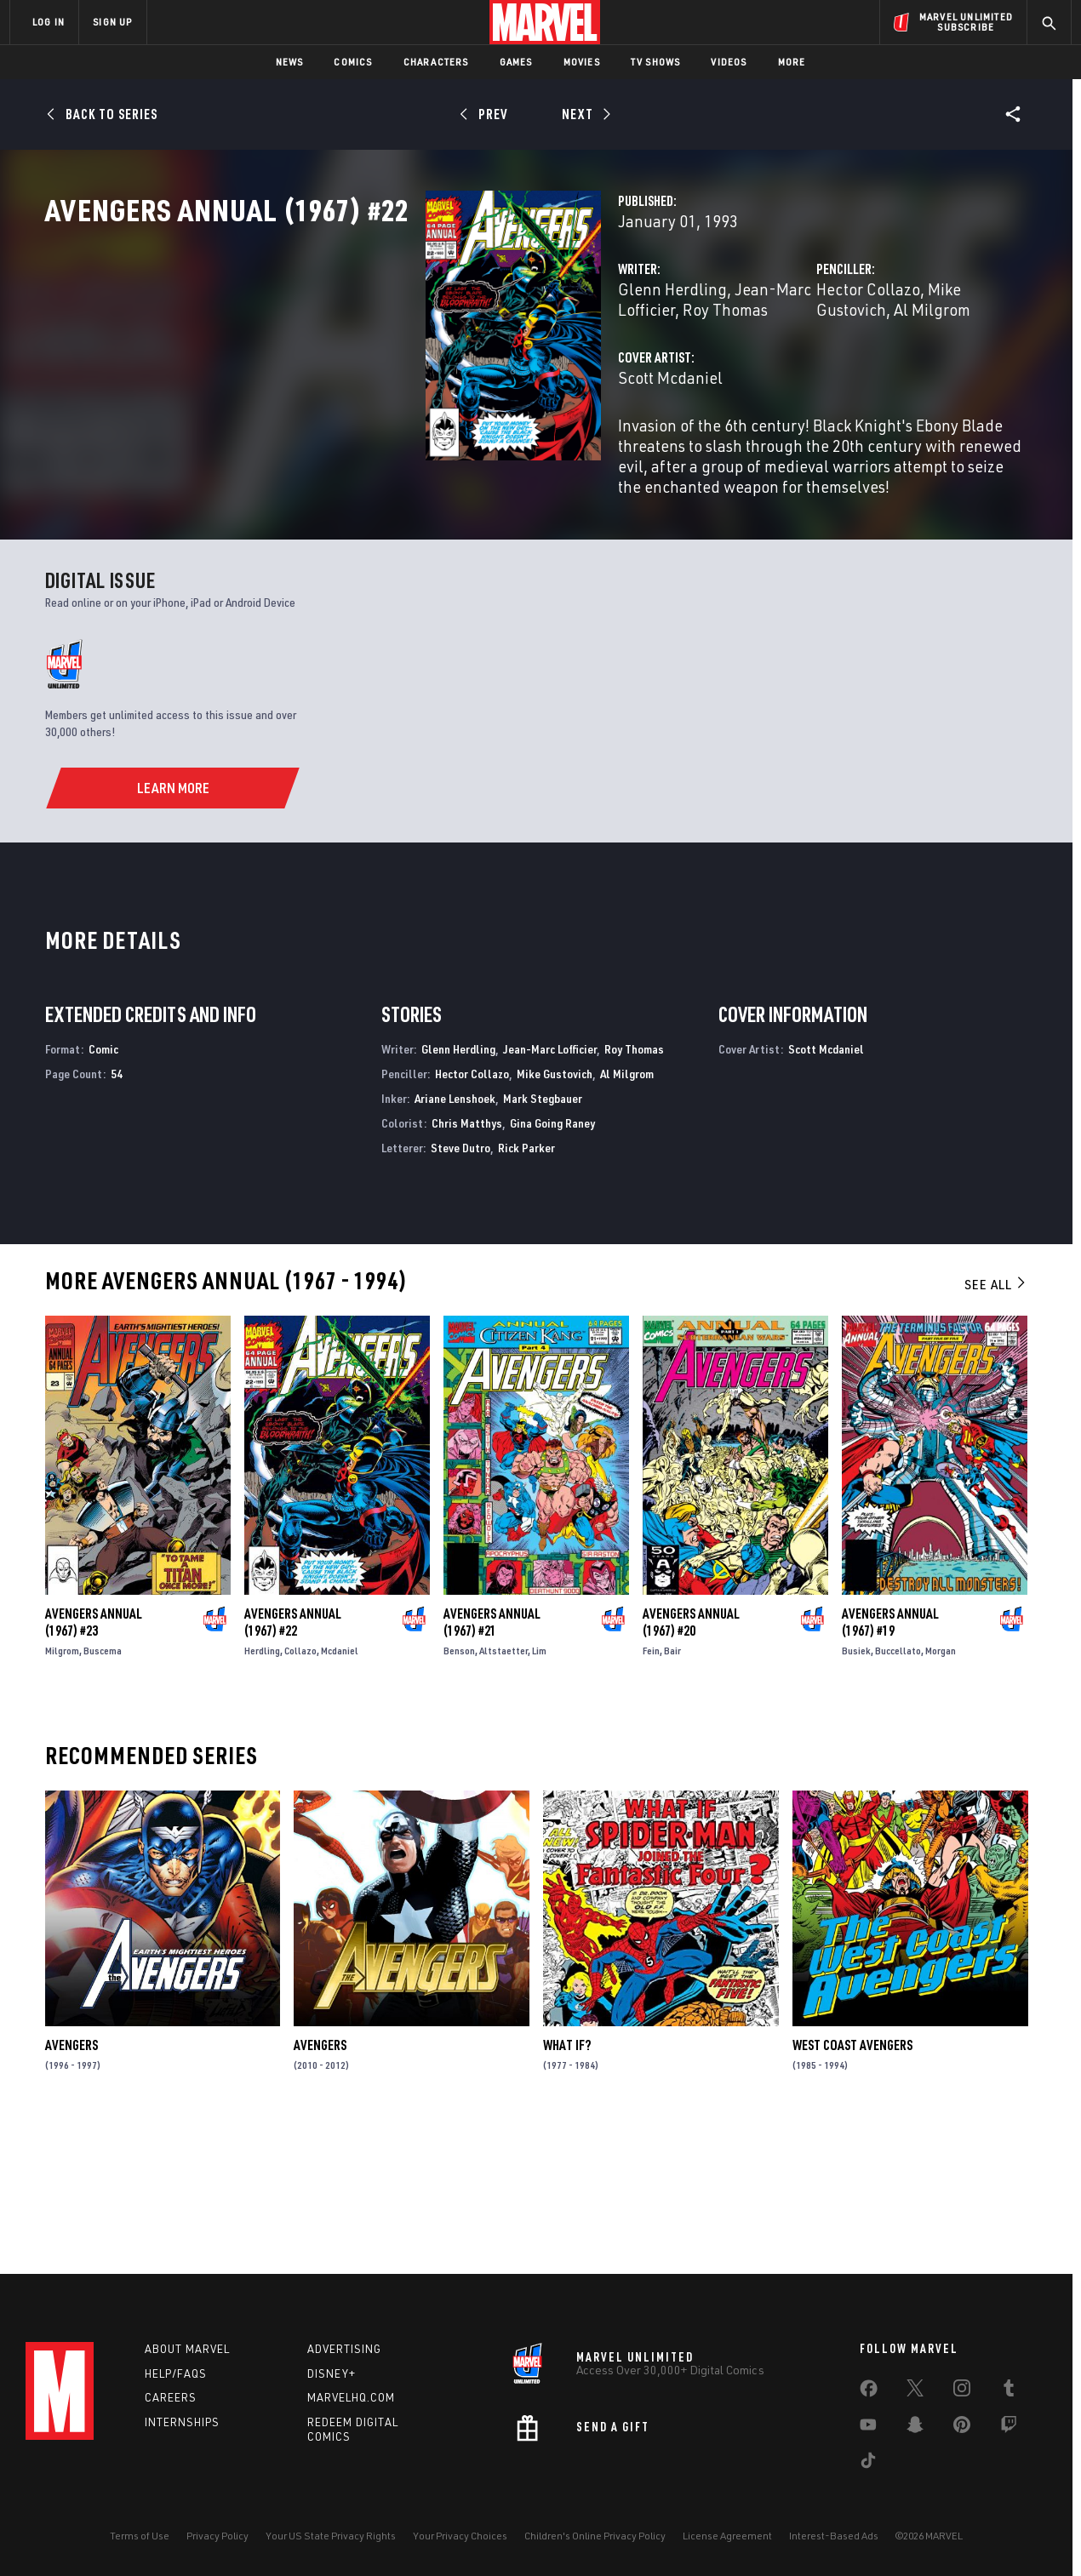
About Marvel (187, 2349)
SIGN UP (112, 21)
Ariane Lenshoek (455, 1238)
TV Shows (656, 61)
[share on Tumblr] (1008, 2391)
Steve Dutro (460, 1286)
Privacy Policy (217, 2535)
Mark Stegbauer (542, 1238)
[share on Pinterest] (961, 2427)
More (792, 61)
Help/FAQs (176, 2373)
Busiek (856, 1790)
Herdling (262, 1790)
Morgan (940, 1790)
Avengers (71, 2184)
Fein (651, 1790)
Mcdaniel (339, 1790)
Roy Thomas (634, 1188)
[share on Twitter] (915, 2391)
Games (516, 61)
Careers (171, 2397)
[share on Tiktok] (868, 2463)
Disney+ (331, 2373)
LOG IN (48, 21)
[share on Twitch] (1008, 2427)
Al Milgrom (946, 364)
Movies (581, 61)
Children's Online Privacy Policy (595, 2535)
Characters (436, 61)
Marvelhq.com (351, 2397)
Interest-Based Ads (833, 2535)
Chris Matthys (467, 1262)
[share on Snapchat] (915, 2427)
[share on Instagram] (961, 2391)
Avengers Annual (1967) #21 (491, 1762)
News (290, 61)
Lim (539, 1790)
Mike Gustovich (847, 364)
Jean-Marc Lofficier (536, 364)
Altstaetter (503, 1790)
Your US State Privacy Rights (331, 2535)
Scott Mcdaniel (404, 452)
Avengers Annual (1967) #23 (93, 1762)
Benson (459, 1790)
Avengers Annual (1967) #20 (691, 1762)
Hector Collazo (734, 364)
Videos (728, 61)
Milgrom (62, 1790)
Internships (182, 2422)
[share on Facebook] (869, 2392)
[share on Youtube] (868, 2427)
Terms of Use (139, 2535)
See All (995, 1423)
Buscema (102, 1790)
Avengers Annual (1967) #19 (890, 1762)
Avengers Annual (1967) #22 (292, 1762)
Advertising (344, 2349)
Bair (672, 1790)
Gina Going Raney (552, 1262)
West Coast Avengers (852, 2184)
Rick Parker (526, 1286)
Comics (353, 61)
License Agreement (727, 2535)
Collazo (300, 1790)
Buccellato (898, 1790)
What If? (567, 2184)
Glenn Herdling (406, 364)
